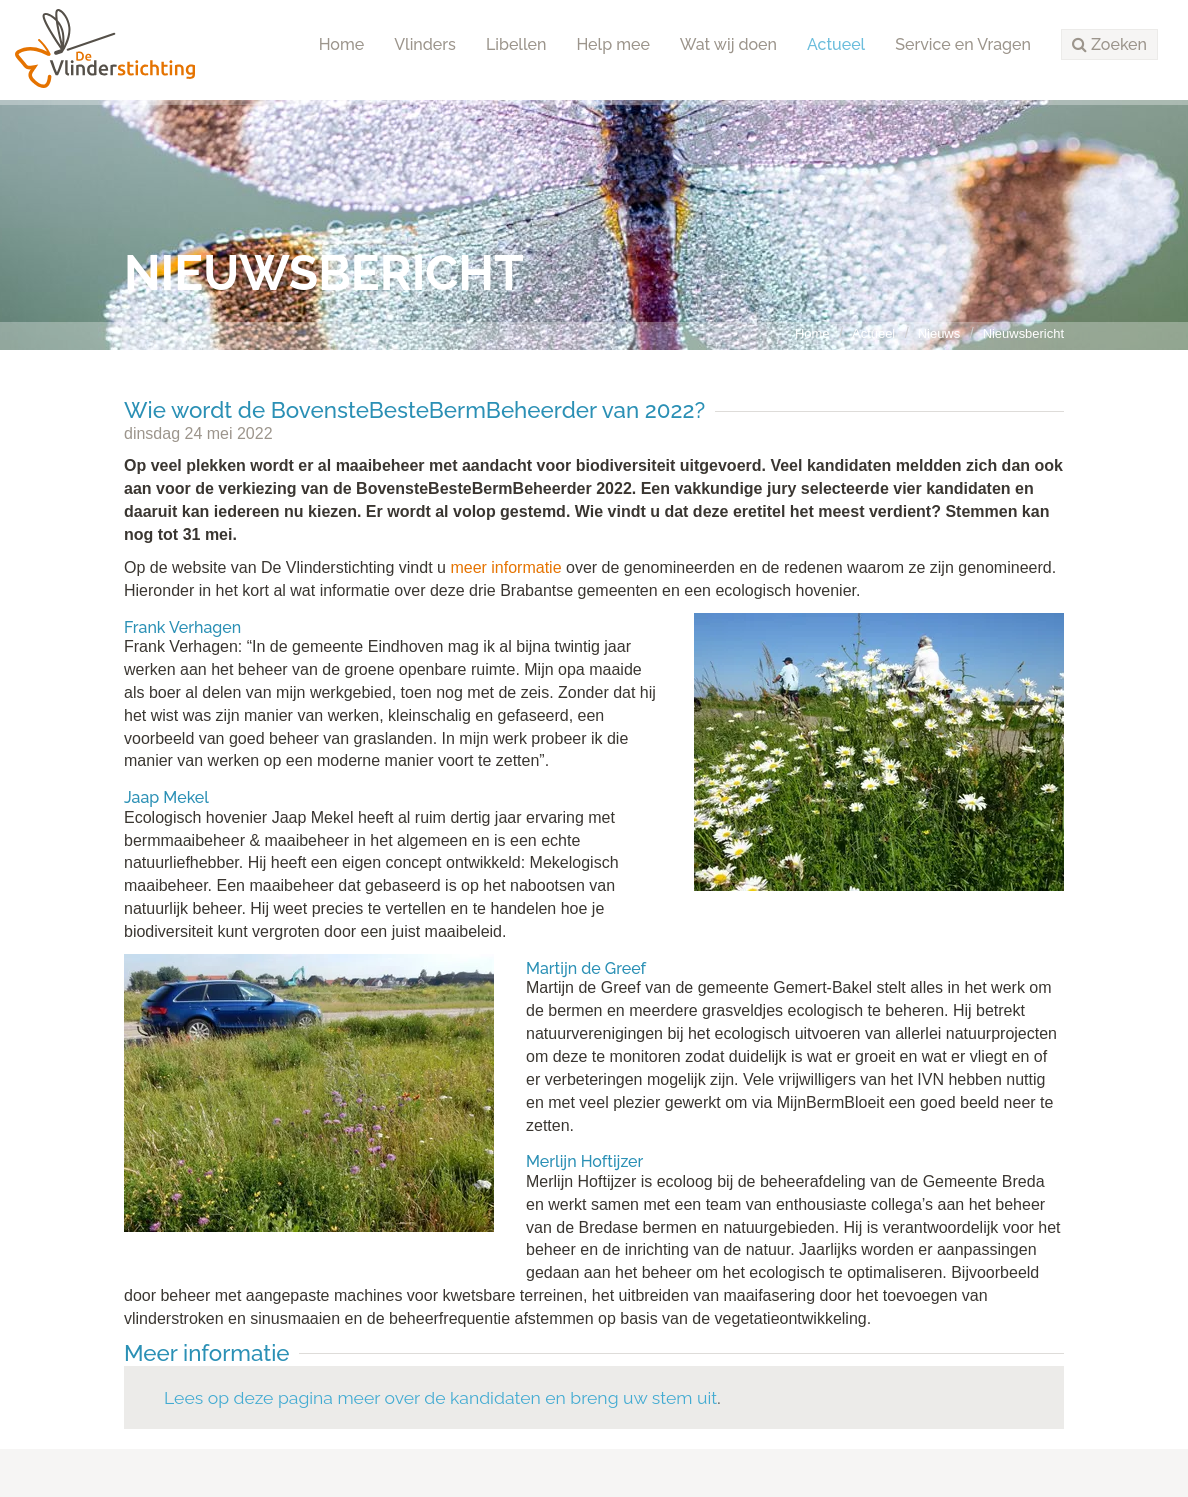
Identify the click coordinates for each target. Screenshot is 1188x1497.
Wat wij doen (728, 44)
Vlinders (425, 44)
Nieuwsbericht (1023, 333)
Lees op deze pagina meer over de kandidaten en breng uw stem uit (440, 1397)
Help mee (612, 44)
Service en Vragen (963, 44)
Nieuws (939, 333)
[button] (1109, 45)
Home (342, 44)
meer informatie (508, 567)
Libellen (516, 44)
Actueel (836, 44)
